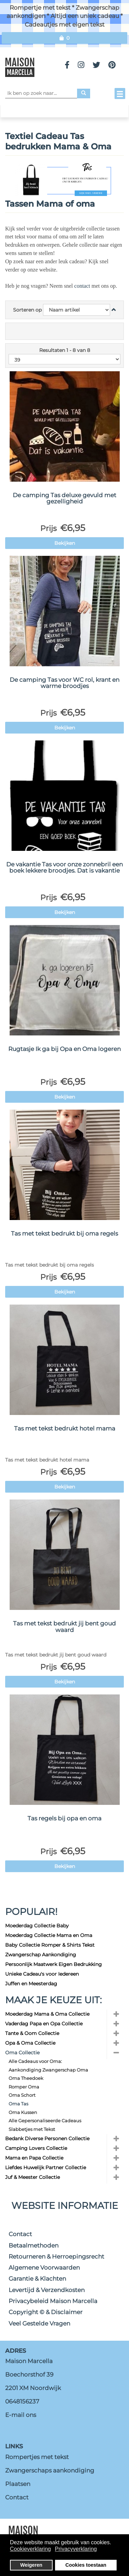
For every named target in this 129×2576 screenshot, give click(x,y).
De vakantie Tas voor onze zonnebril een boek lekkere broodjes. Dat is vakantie (64, 867)
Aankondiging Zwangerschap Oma (48, 2070)
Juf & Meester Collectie (32, 2177)
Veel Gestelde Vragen (39, 2323)
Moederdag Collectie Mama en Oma (48, 1935)
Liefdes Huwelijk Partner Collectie (45, 2167)
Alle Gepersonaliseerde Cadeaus (45, 2120)
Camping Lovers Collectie (36, 2148)
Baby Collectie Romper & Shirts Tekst (50, 1945)
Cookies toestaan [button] (85, 2565)
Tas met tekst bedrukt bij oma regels (64, 1233)
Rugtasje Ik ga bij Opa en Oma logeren (64, 1048)
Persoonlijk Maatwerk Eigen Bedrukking (53, 1964)
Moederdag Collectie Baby (37, 1926)
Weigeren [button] (31, 2565)
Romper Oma (24, 2087)
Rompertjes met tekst (37, 2457)
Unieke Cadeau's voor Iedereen (42, 1974)
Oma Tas (18, 2103)
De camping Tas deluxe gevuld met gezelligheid (64, 498)
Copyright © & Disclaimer (46, 2312)
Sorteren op (27, 310)
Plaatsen (17, 2483)
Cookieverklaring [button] (30, 2549)
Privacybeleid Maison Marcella (53, 2301)
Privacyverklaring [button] (76, 2549)
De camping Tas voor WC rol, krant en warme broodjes (64, 683)
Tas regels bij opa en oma (64, 1818)
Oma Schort (22, 2095)
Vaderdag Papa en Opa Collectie (44, 2024)
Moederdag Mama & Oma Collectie (47, 2014)
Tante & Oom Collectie (32, 2033)
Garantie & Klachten (37, 2278)
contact (83, 286)
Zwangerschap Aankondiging (40, 1954)
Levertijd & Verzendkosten (47, 2290)
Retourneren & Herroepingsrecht (56, 2256)
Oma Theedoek (26, 2078)
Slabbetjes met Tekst (32, 2129)
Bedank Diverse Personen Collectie (47, 2138)
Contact (20, 2234)
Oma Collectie (22, 2052)
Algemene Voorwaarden (44, 2267)
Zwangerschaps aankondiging (49, 2470)
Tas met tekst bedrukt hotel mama (64, 1428)
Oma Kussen (23, 2112)
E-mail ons (20, 2414)
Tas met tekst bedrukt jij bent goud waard (64, 1626)
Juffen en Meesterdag (31, 1983)
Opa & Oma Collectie (30, 2043)
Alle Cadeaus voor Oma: (35, 2061)
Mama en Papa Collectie (34, 2158)
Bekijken (64, 543)
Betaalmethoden (33, 2245)
